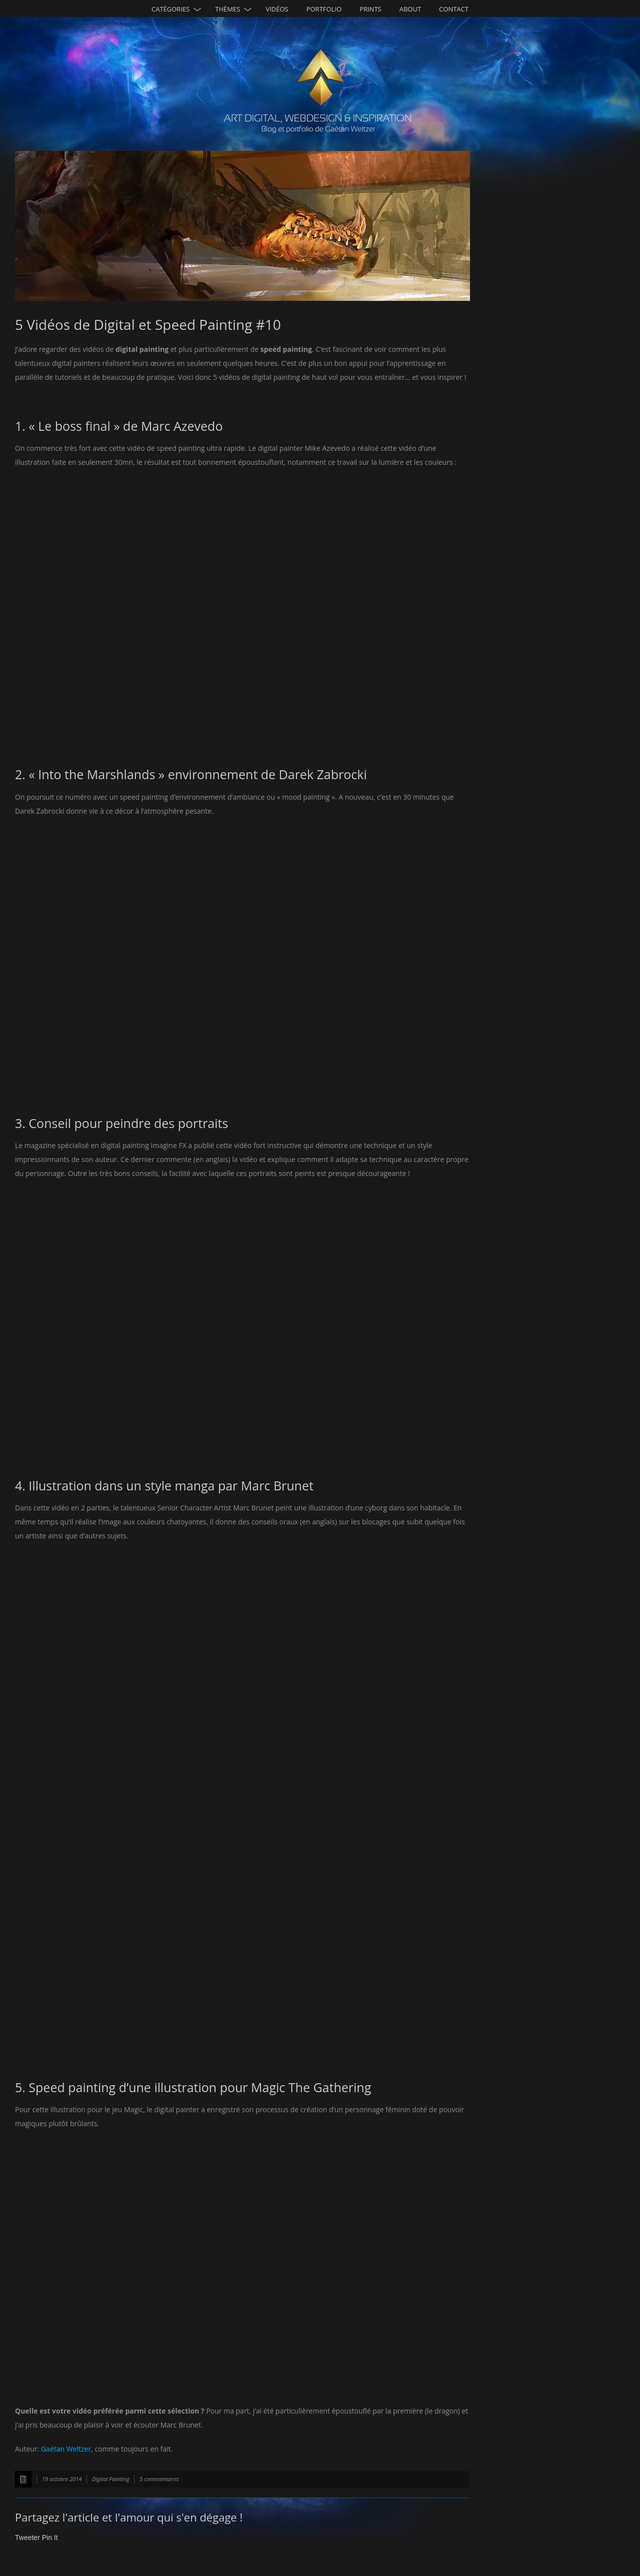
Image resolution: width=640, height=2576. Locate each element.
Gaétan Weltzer (66, 2449)
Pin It (50, 2538)
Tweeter (27, 2538)
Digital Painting (110, 2479)
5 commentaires (159, 2479)
